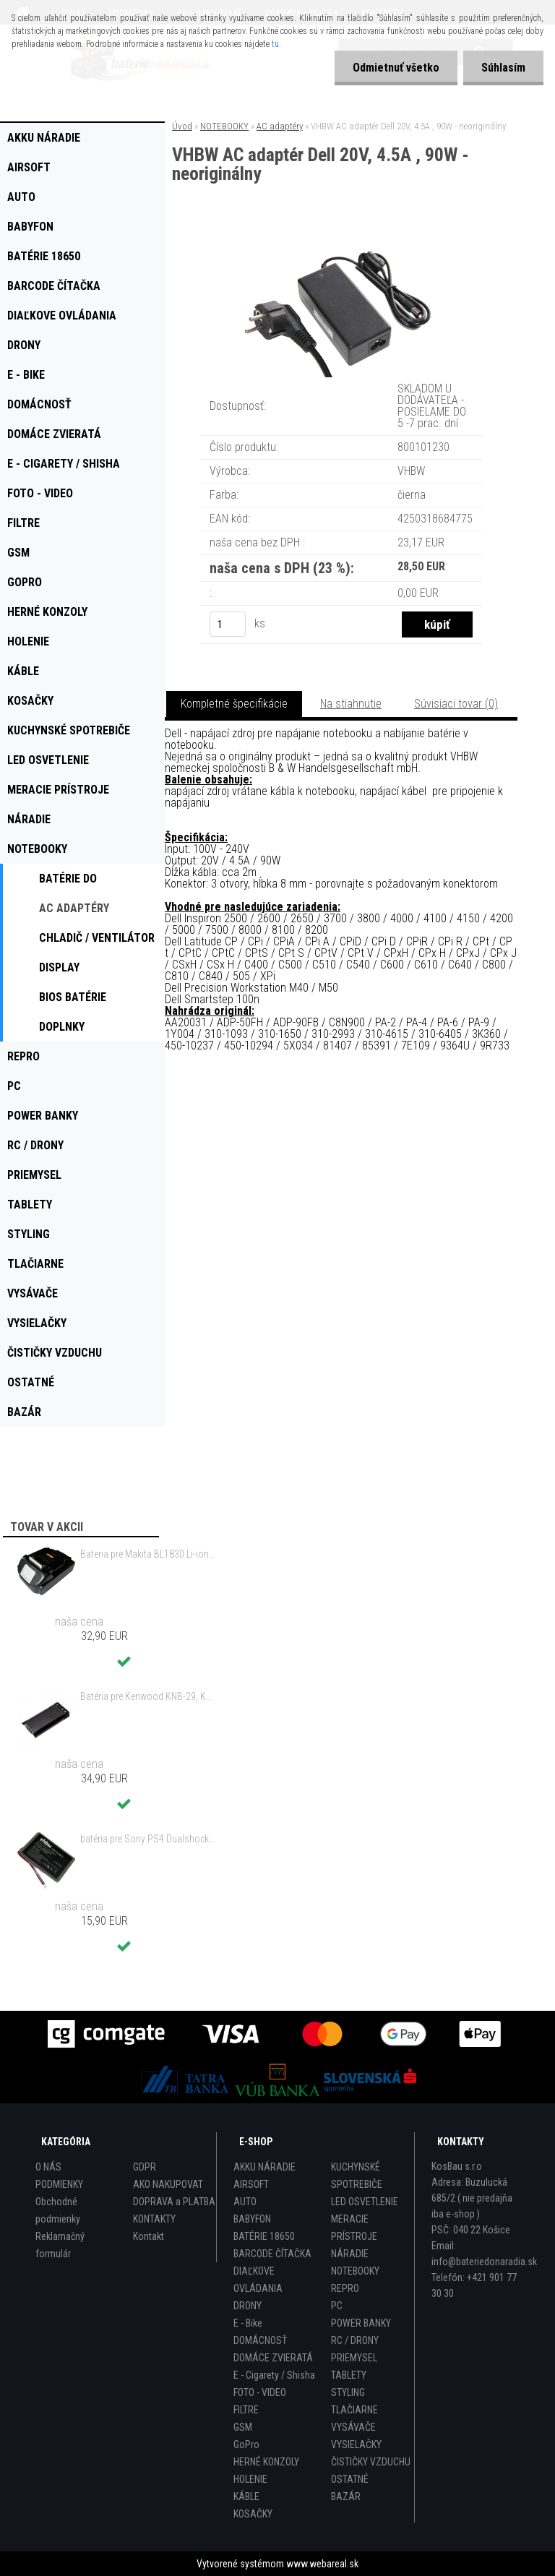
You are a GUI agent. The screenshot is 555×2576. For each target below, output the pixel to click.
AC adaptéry (280, 126)
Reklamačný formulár (60, 2245)
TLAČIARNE (354, 2410)
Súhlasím (503, 67)
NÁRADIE (350, 2253)
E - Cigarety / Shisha (274, 2375)
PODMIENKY (59, 2184)
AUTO (245, 2201)
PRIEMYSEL (354, 2358)
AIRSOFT (251, 2184)
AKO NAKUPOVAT (168, 2184)
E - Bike (247, 2323)
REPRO (345, 2288)
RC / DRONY (355, 2340)
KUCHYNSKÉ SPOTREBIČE (356, 2175)
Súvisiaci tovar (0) (456, 703)
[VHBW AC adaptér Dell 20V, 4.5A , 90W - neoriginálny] (341, 243)
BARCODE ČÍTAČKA (272, 2253)
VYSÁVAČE (353, 2427)
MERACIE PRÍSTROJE (354, 2227)
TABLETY (348, 2375)
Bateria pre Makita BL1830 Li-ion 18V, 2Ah (147, 1554)
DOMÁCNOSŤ (260, 2340)
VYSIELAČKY (356, 2444)
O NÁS (48, 2167)
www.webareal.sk (322, 2563)
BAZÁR (346, 2496)
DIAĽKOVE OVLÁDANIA (258, 2279)
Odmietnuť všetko (396, 67)
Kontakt (148, 2236)
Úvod (182, 126)
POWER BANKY (361, 2323)
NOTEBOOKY (224, 126)
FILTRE (246, 2410)
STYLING (348, 2392)
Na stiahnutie (351, 703)
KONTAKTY (154, 2219)
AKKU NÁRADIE (264, 2167)
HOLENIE (250, 2479)
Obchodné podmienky (57, 2210)
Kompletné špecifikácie (234, 703)
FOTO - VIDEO (259, 2392)
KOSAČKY (252, 2514)
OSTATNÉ (350, 2479)
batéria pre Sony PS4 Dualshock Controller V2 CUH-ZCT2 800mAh (147, 1839)
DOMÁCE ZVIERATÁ (273, 2358)
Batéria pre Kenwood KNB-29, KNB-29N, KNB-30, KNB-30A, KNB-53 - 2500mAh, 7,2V (147, 1696)
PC (337, 2305)
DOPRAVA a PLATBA (174, 2201)
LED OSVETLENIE (364, 2201)
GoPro (246, 2444)
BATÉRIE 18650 (264, 2236)
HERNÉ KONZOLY (266, 2462)
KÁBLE (246, 2496)
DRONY (247, 2305)
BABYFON (252, 2219)
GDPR (144, 2167)
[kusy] (228, 624)
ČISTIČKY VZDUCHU (370, 2462)
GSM (242, 2427)
